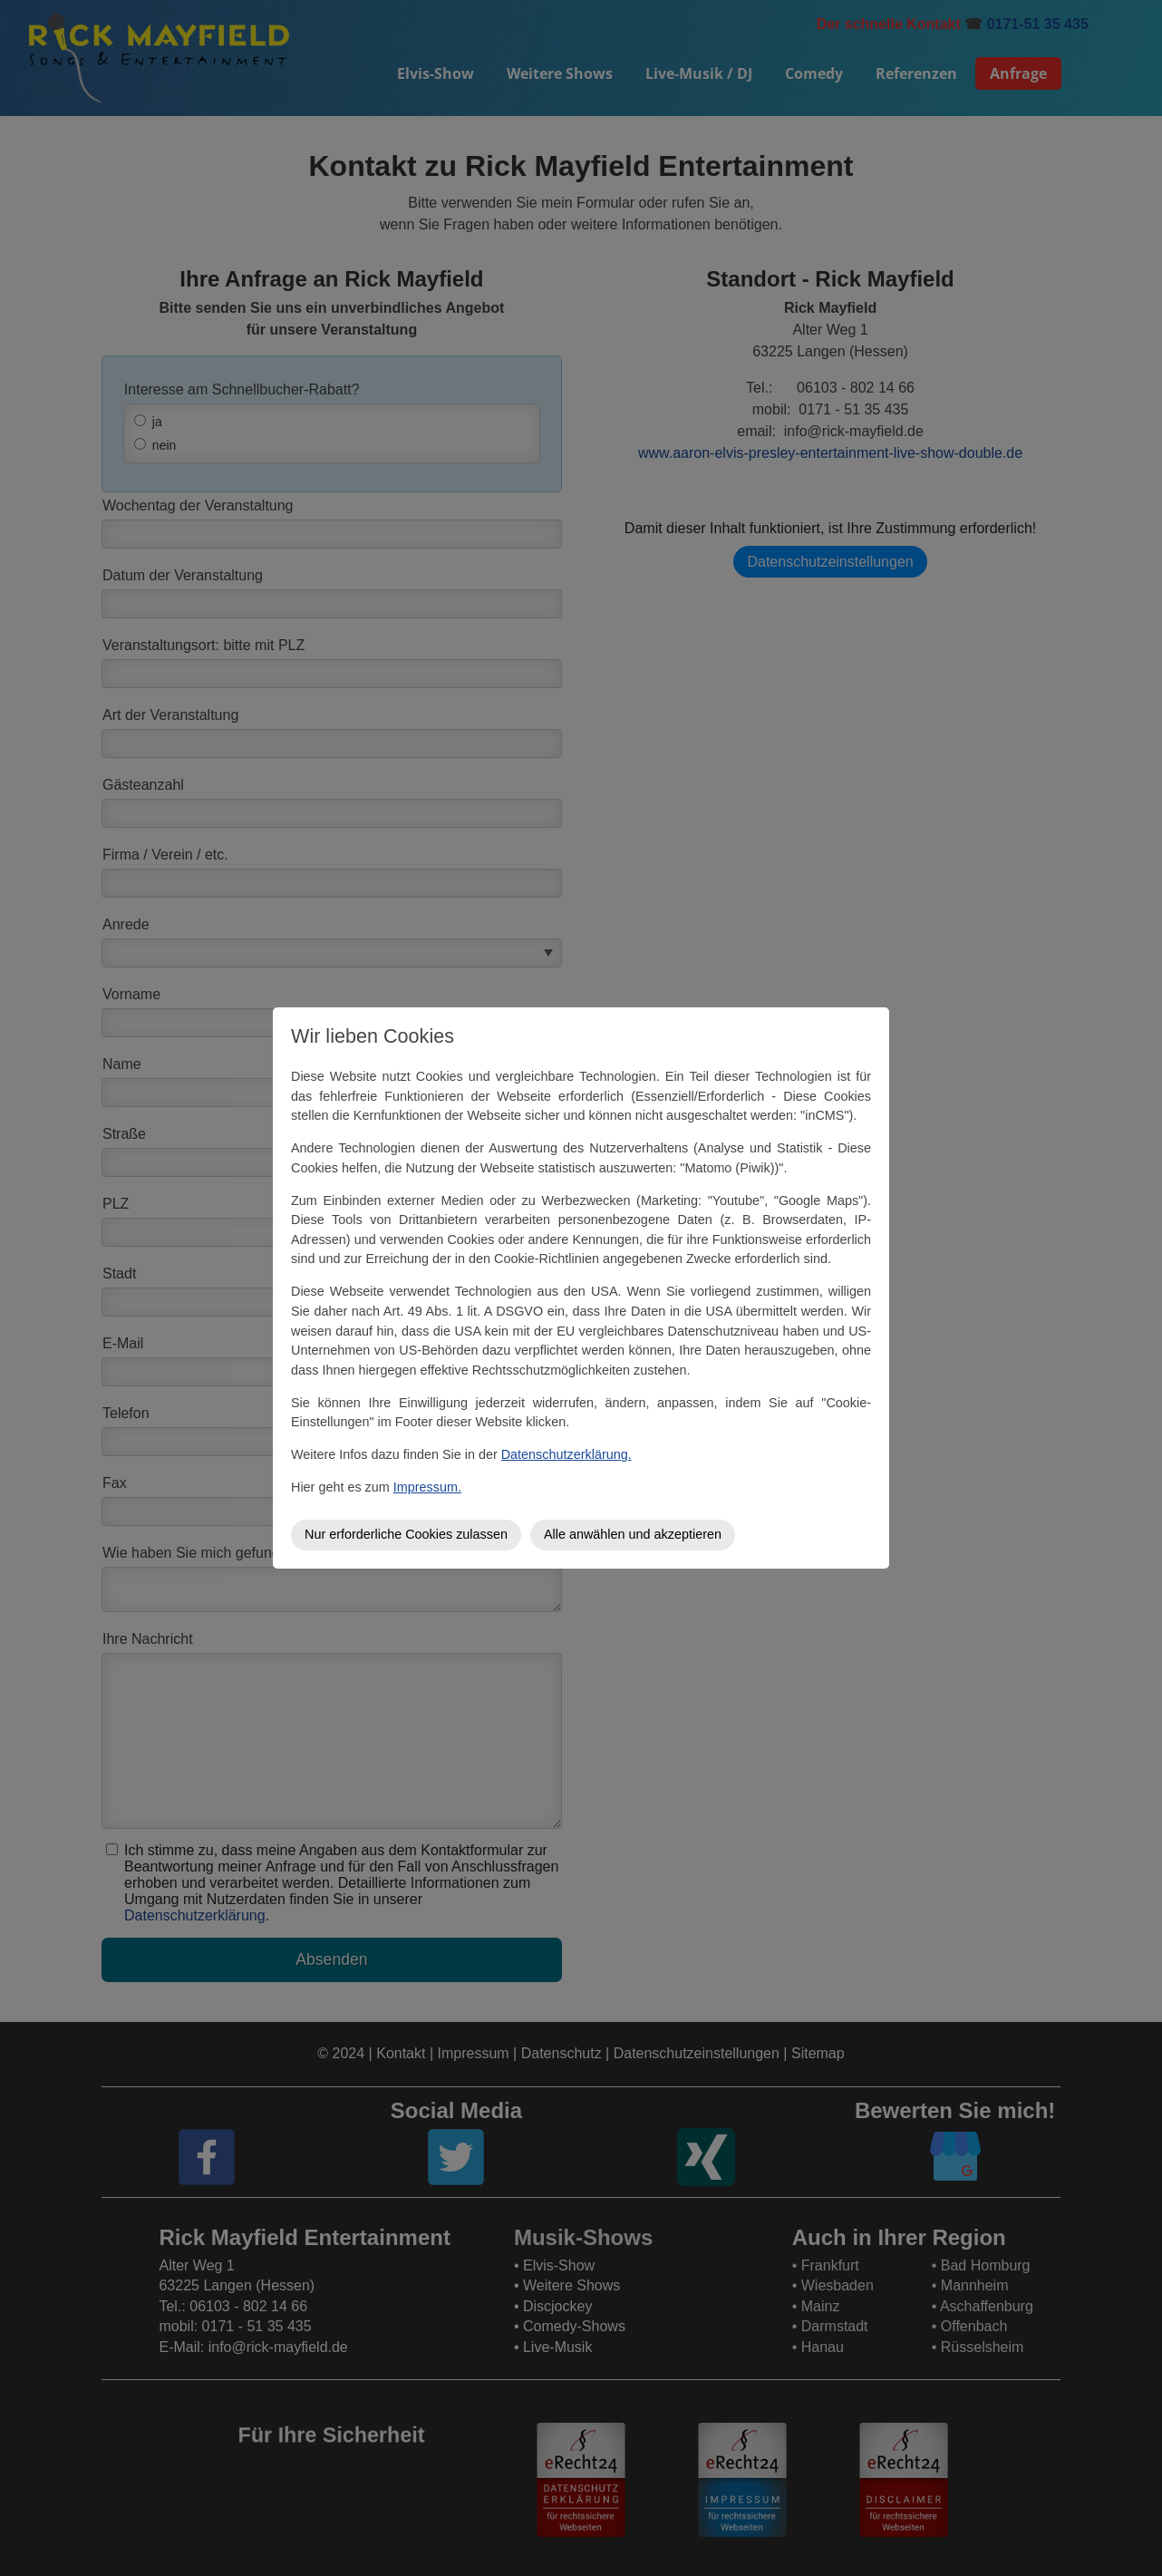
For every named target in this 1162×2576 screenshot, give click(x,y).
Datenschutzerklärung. (566, 1454)
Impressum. (427, 1487)
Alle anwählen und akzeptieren (632, 1534)
